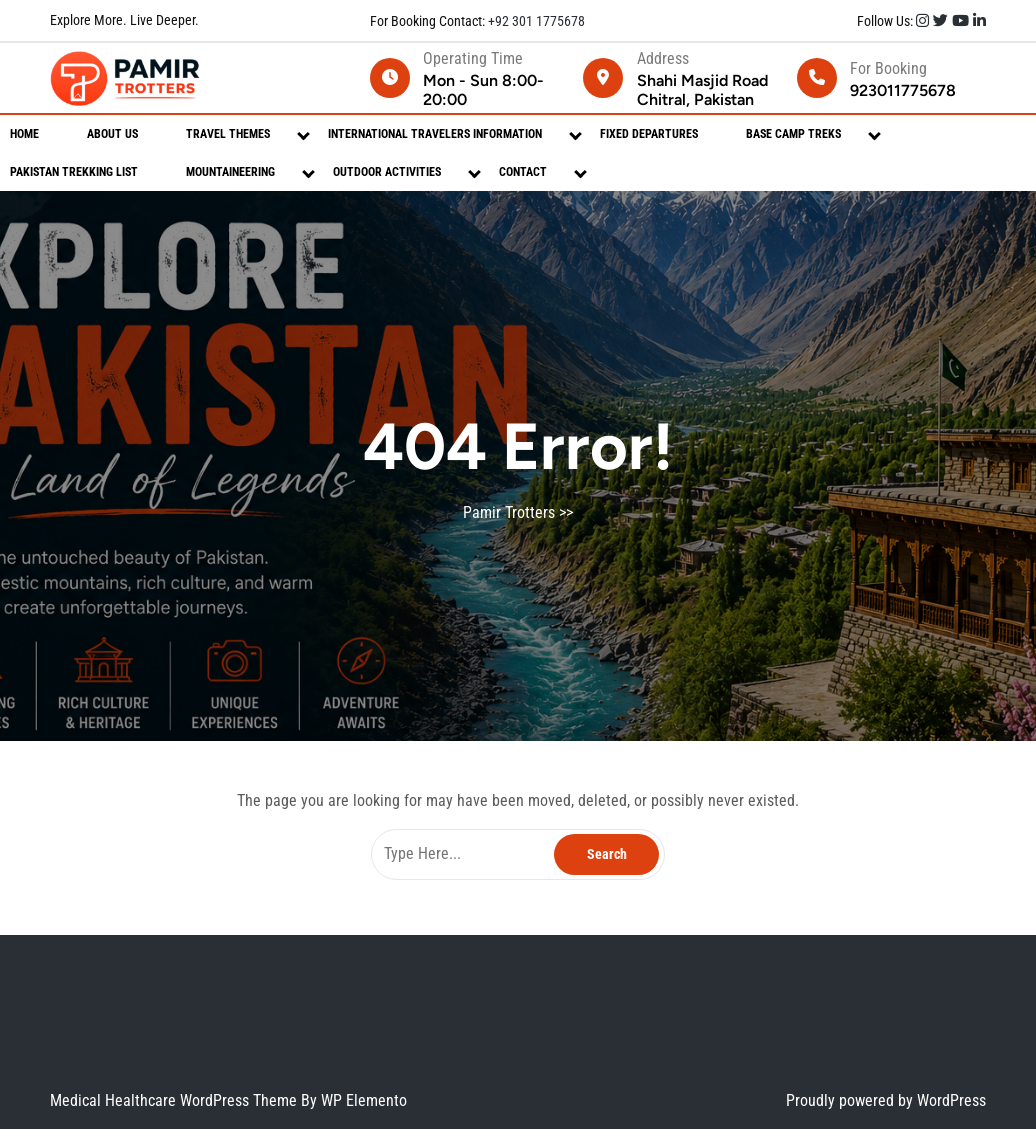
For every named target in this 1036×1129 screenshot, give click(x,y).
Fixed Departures (649, 134)
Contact (523, 172)
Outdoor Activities (387, 172)
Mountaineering (230, 172)
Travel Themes (228, 134)
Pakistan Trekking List (74, 172)
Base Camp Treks (793, 134)
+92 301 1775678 (535, 21)
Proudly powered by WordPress (886, 1100)
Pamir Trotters (509, 512)
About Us (112, 134)
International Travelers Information (435, 134)
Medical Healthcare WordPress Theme (175, 1100)
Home (24, 134)
